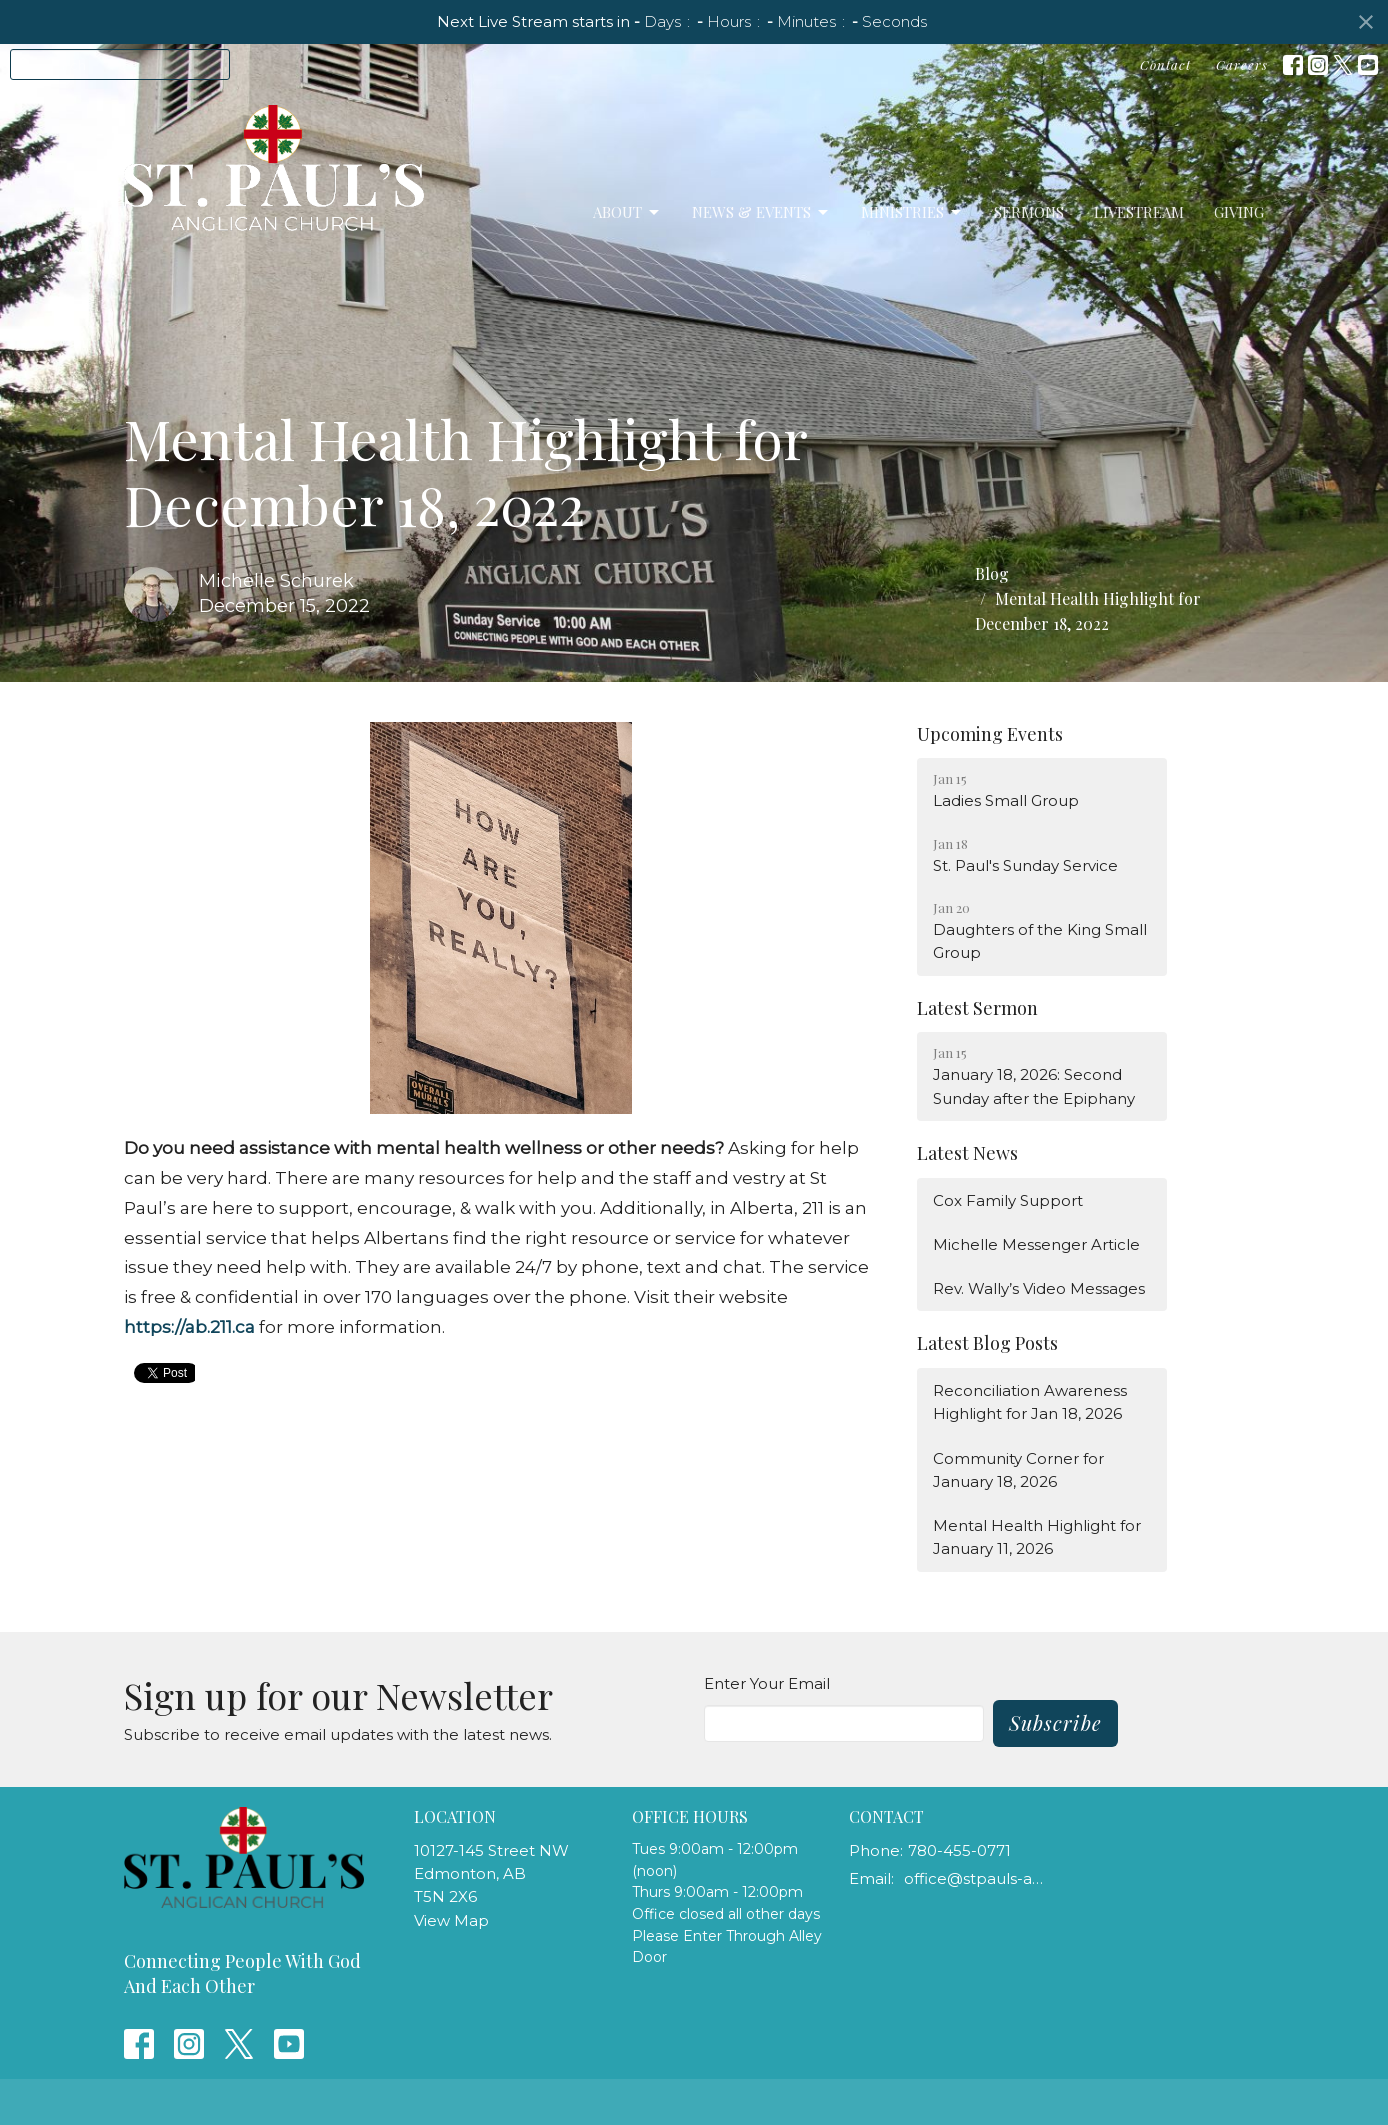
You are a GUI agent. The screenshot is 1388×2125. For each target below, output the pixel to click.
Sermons (1029, 212)
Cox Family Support (1008, 1200)
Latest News (967, 1153)
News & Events (761, 212)
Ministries (912, 212)
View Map (451, 1920)
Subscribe (1055, 1722)
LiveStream (1139, 212)
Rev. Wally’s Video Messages (1039, 1288)
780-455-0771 (959, 1850)
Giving (1239, 212)
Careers (1242, 64)
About (627, 212)
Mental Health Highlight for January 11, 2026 (1037, 1537)
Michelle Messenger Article (1036, 1244)
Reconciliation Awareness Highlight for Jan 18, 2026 (1030, 1402)
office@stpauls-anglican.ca (975, 1878)
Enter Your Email (767, 1683)
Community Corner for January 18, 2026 (1018, 1470)
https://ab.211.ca (189, 1327)
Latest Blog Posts (987, 1343)
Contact (1165, 64)
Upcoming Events (990, 734)
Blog (992, 573)
